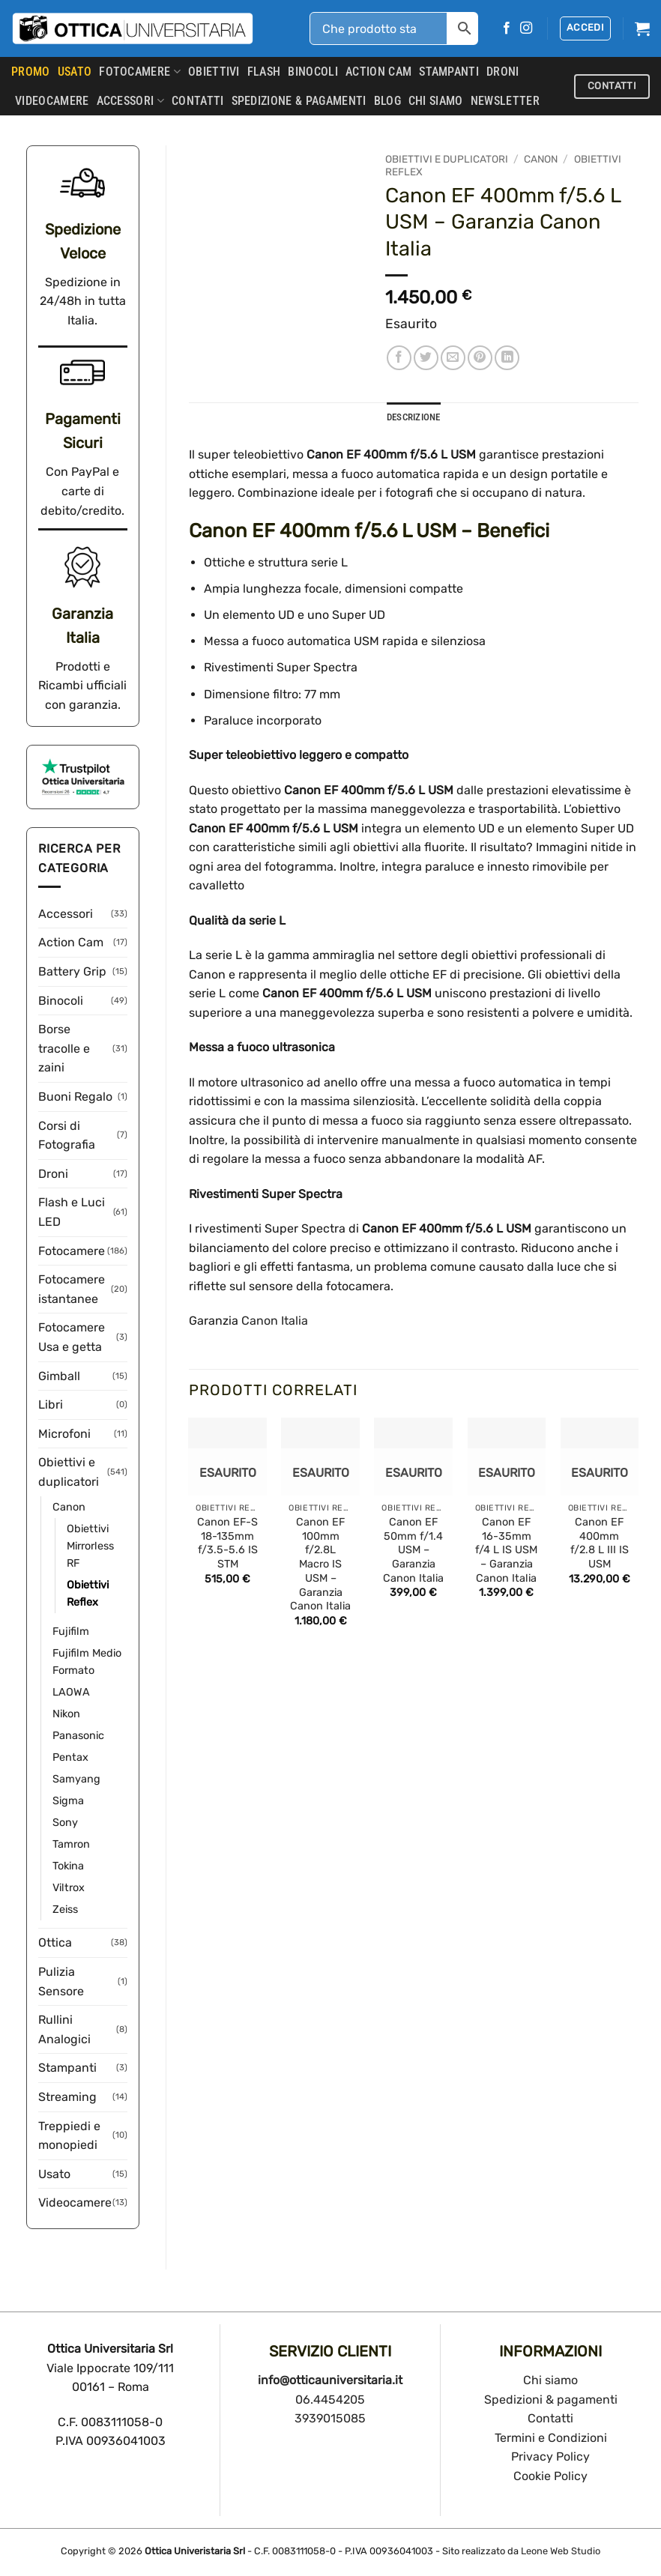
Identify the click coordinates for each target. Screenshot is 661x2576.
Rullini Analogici (64, 2029)
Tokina (68, 1866)
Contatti (550, 2418)
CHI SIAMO (435, 101)
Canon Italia (274, 1320)
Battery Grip (72, 971)
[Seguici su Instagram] (526, 28)
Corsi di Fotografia (66, 1135)
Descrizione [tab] (414, 417)
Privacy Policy (550, 2456)
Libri (50, 1404)
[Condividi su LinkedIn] (507, 357)
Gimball (59, 1376)
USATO (75, 71)
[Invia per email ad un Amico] (453, 357)
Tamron (71, 1844)
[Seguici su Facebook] (507, 28)
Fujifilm (70, 1631)
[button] (585, 28)
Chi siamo (550, 2380)
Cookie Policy (550, 2476)
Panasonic (78, 1735)
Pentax (70, 1757)
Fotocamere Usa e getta (71, 1337)
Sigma (68, 1801)
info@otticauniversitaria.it (330, 2380)
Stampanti (449, 71)
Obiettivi (214, 71)
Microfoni (64, 1434)
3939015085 (330, 2418)
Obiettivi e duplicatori (68, 1472)
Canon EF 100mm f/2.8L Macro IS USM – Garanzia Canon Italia (320, 1564)
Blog (387, 101)
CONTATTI (198, 101)
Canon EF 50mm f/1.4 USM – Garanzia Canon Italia (413, 1550)
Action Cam (378, 71)
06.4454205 (330, 2399)
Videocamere (52, 101)
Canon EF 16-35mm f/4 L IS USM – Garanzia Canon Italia (506, 1550)
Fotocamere (140, 71)
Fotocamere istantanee (71, 1289)
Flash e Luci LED (71, 1212)
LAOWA (71, 1692)
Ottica (55, 1942)
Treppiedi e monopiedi (69, 2136)
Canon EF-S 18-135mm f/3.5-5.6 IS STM (227, 1543)
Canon (68, 1507)
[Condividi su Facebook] (399, 357)
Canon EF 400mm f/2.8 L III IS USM (599, 1543)
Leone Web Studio (560, 2551)
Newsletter (505, 101)
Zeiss (65, 1909)
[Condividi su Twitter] (426, 357)
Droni (502, 71)
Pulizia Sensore (61, 1981)
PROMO (30, 71)
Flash (264, 71)
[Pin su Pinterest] (480, 357)
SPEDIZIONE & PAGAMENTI (299, 101)
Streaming (67, 2097)
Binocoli (313, 71)
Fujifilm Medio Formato (86, 1662)
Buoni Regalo (75, 1096)
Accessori (130, 101)
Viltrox (68, 1887)
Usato (54, 2174)
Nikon (66, 1714)
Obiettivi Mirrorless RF (90, 1546)
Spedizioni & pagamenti (551, 2399)
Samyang (76, 1779)
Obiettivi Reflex (88, 1594)
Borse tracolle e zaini (64, 1048)
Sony (65, 1822)
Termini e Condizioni (551, 2438)
